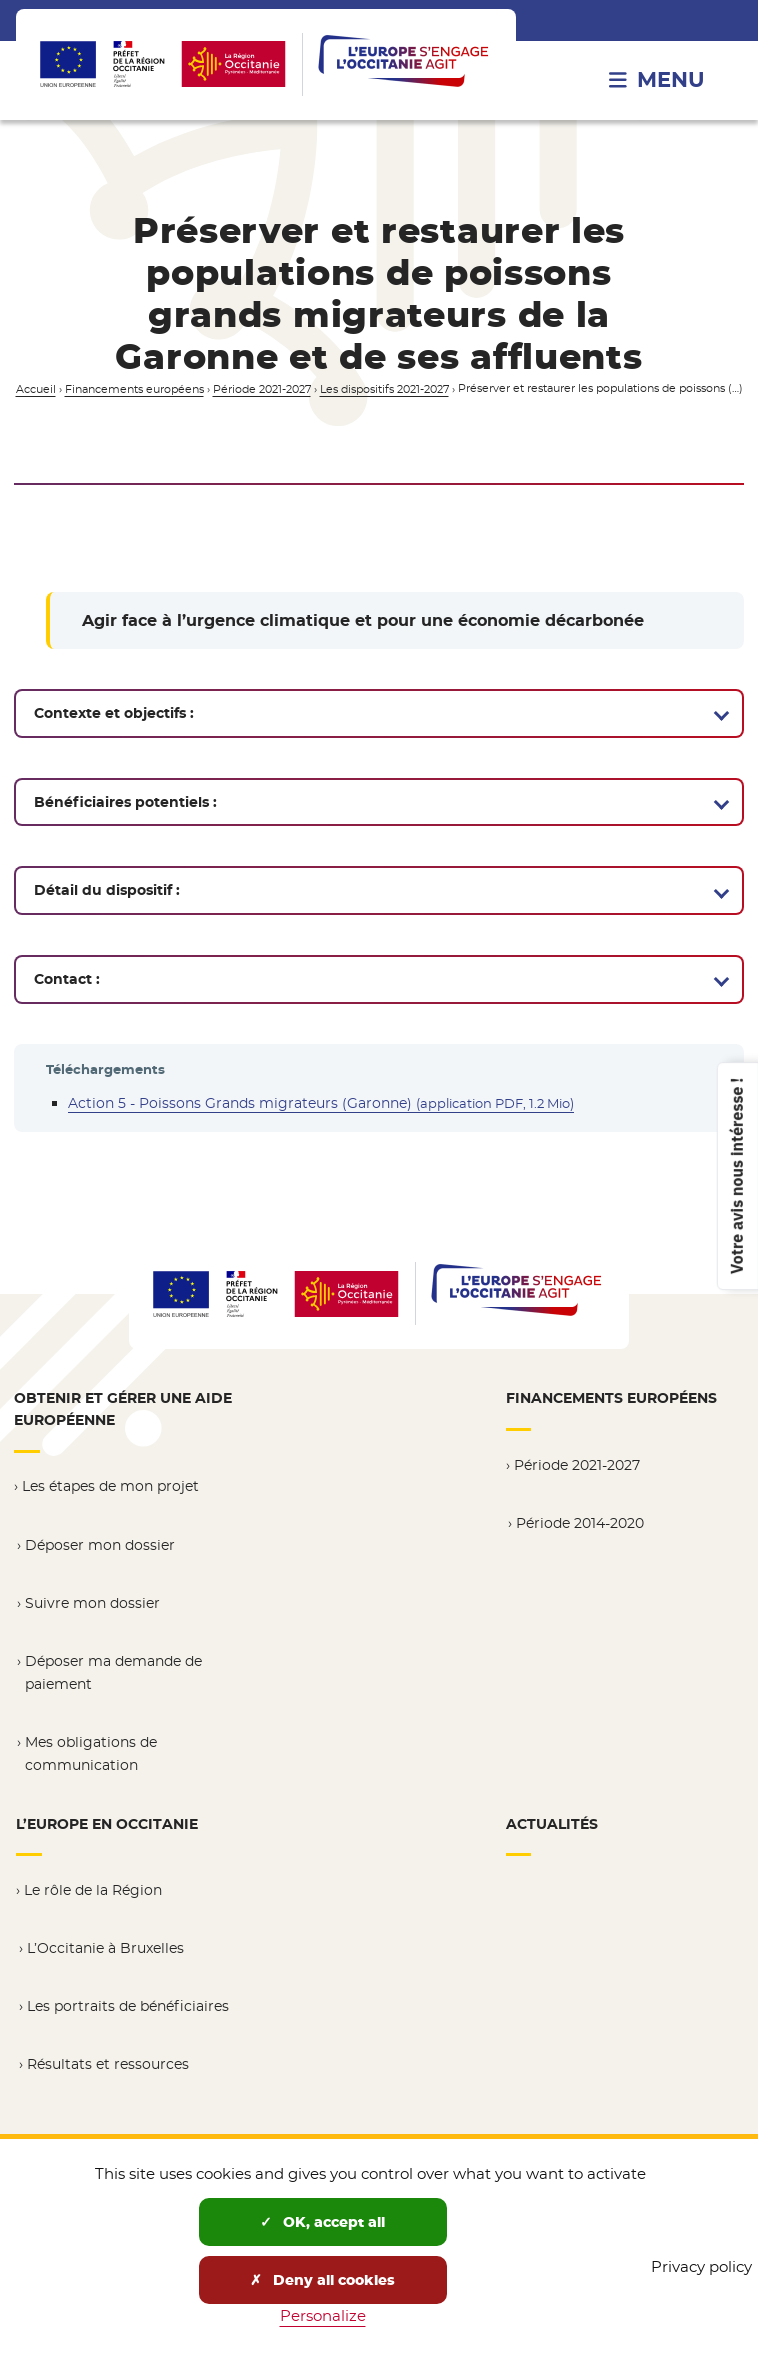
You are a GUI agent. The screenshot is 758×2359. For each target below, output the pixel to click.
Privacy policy (701, 2266)
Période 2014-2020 (580, 1529)
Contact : (67, 979)
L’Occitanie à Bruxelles (105, 1950)
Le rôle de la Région (93, 1893)
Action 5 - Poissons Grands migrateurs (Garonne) (321, 1103)
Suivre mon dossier (92, 1608)
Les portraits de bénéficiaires (128, 2008)
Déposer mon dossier (100, 1550)
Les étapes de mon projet (110, 1492)
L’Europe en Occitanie (107, 1827)
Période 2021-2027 (262, 389)
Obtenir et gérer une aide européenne (123, 1416)
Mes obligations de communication (91, 1757)
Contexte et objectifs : (114, 713)
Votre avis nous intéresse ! (736, 1175)
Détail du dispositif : (107, 890)
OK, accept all (322, 2222)
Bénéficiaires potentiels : (125, 802)
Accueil (36, 389)
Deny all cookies (322, 2280)
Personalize (323, 2315)
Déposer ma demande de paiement (113, 1677)
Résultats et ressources (108, 2066)
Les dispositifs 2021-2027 (384, 389)
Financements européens (134, 389)
